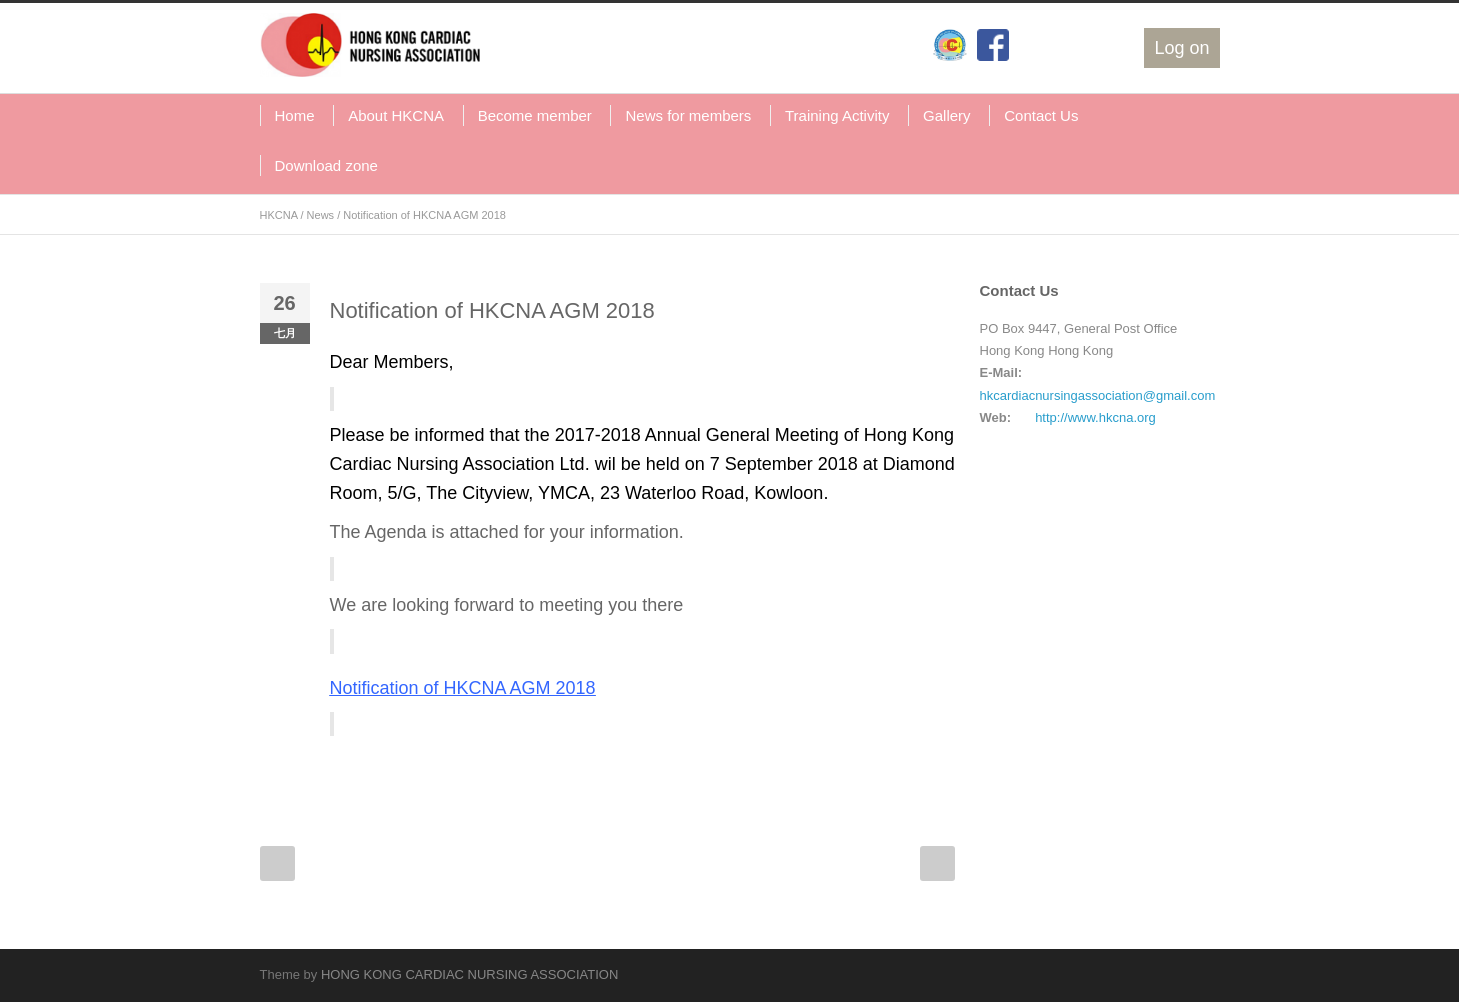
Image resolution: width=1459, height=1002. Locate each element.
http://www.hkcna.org (1095, 417)
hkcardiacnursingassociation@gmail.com (1098, 395)
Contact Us (1041, 115)
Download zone (326, 165)
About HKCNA (396, 115)
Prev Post (277, 863)
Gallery (947, 115)
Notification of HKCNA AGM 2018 (492, 310)
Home (295, 115)
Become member (535, 115)
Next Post (937, 863)
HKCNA (279, 215)
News (321, 215)
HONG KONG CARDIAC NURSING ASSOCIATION (469, 974)
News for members (688, 115)
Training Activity (837, 115)
